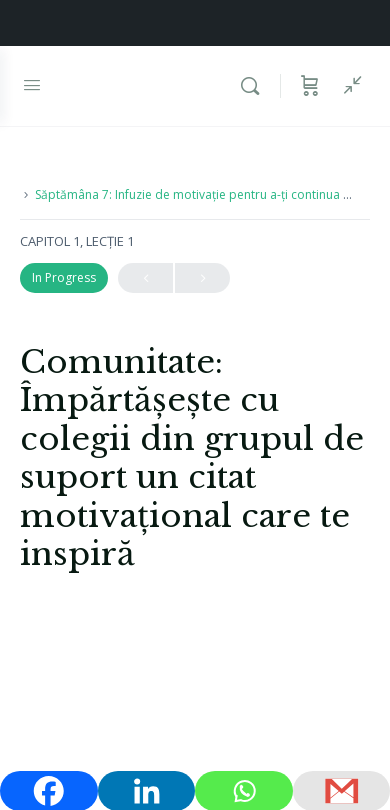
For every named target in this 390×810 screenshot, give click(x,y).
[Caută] (255, 86)
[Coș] (310, 86)
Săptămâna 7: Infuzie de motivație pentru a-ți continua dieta (203, 194)
